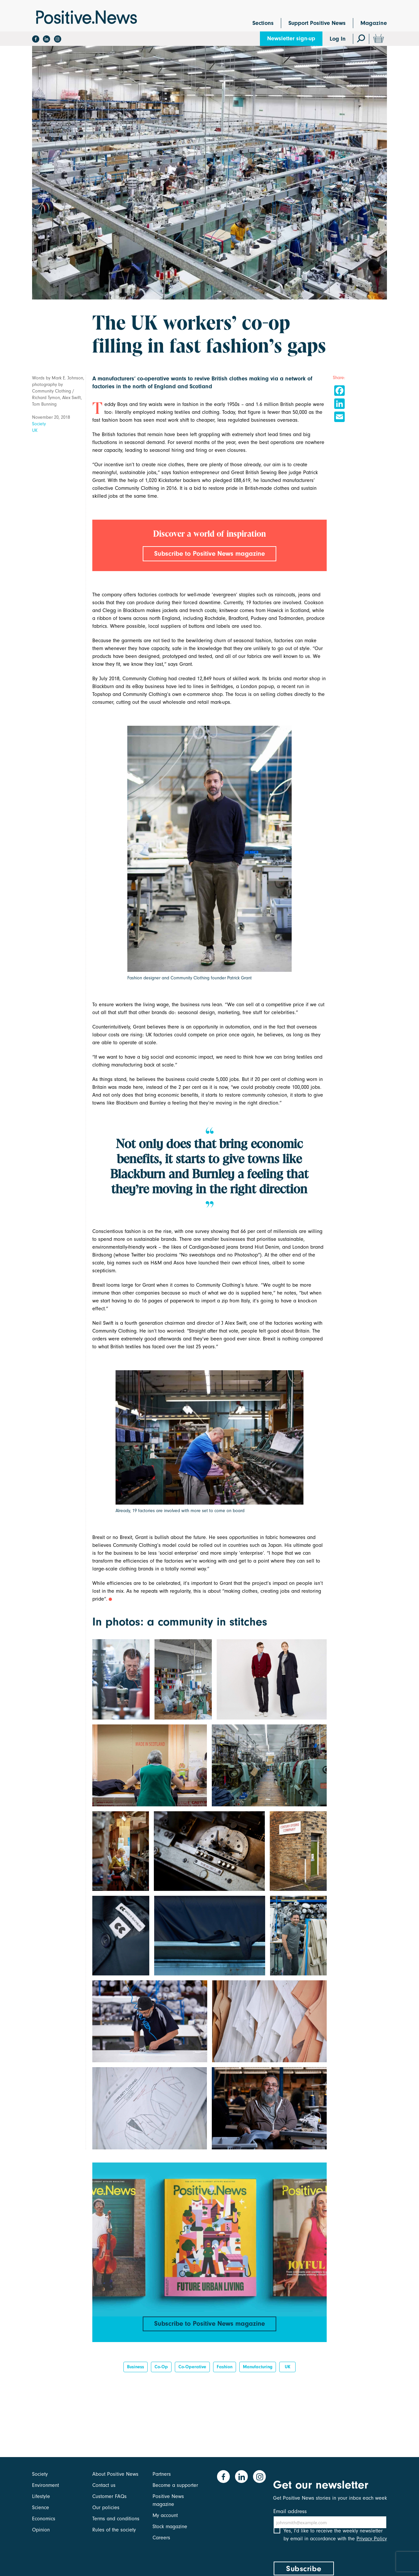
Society (39, 424)
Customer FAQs (109, 2496)
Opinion (41, 2530)
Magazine (373, 23)
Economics (43, 2519)
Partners (162, 2474)
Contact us (104, 2485)
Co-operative (192, 2372)
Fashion (224, 2372)
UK (35, 430)
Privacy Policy (371, 2546)
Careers (161, 2538)
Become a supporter (175, 2485)
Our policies (105, 2507)
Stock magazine (170, 2526)
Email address (290, 2511)
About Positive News (115, 2474)
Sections (263, 23)
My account (165, 2515)
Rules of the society (114, 2530)
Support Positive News (317, 23)
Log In (338, 38)
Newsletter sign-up (291, 38)
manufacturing (257, 2372)
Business (135, 2372)
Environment (45, 2485)
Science (40, 2507)
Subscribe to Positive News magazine (209, 554)
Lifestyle (41, 2496)
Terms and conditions (115, 2519)
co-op (161, 2372)
